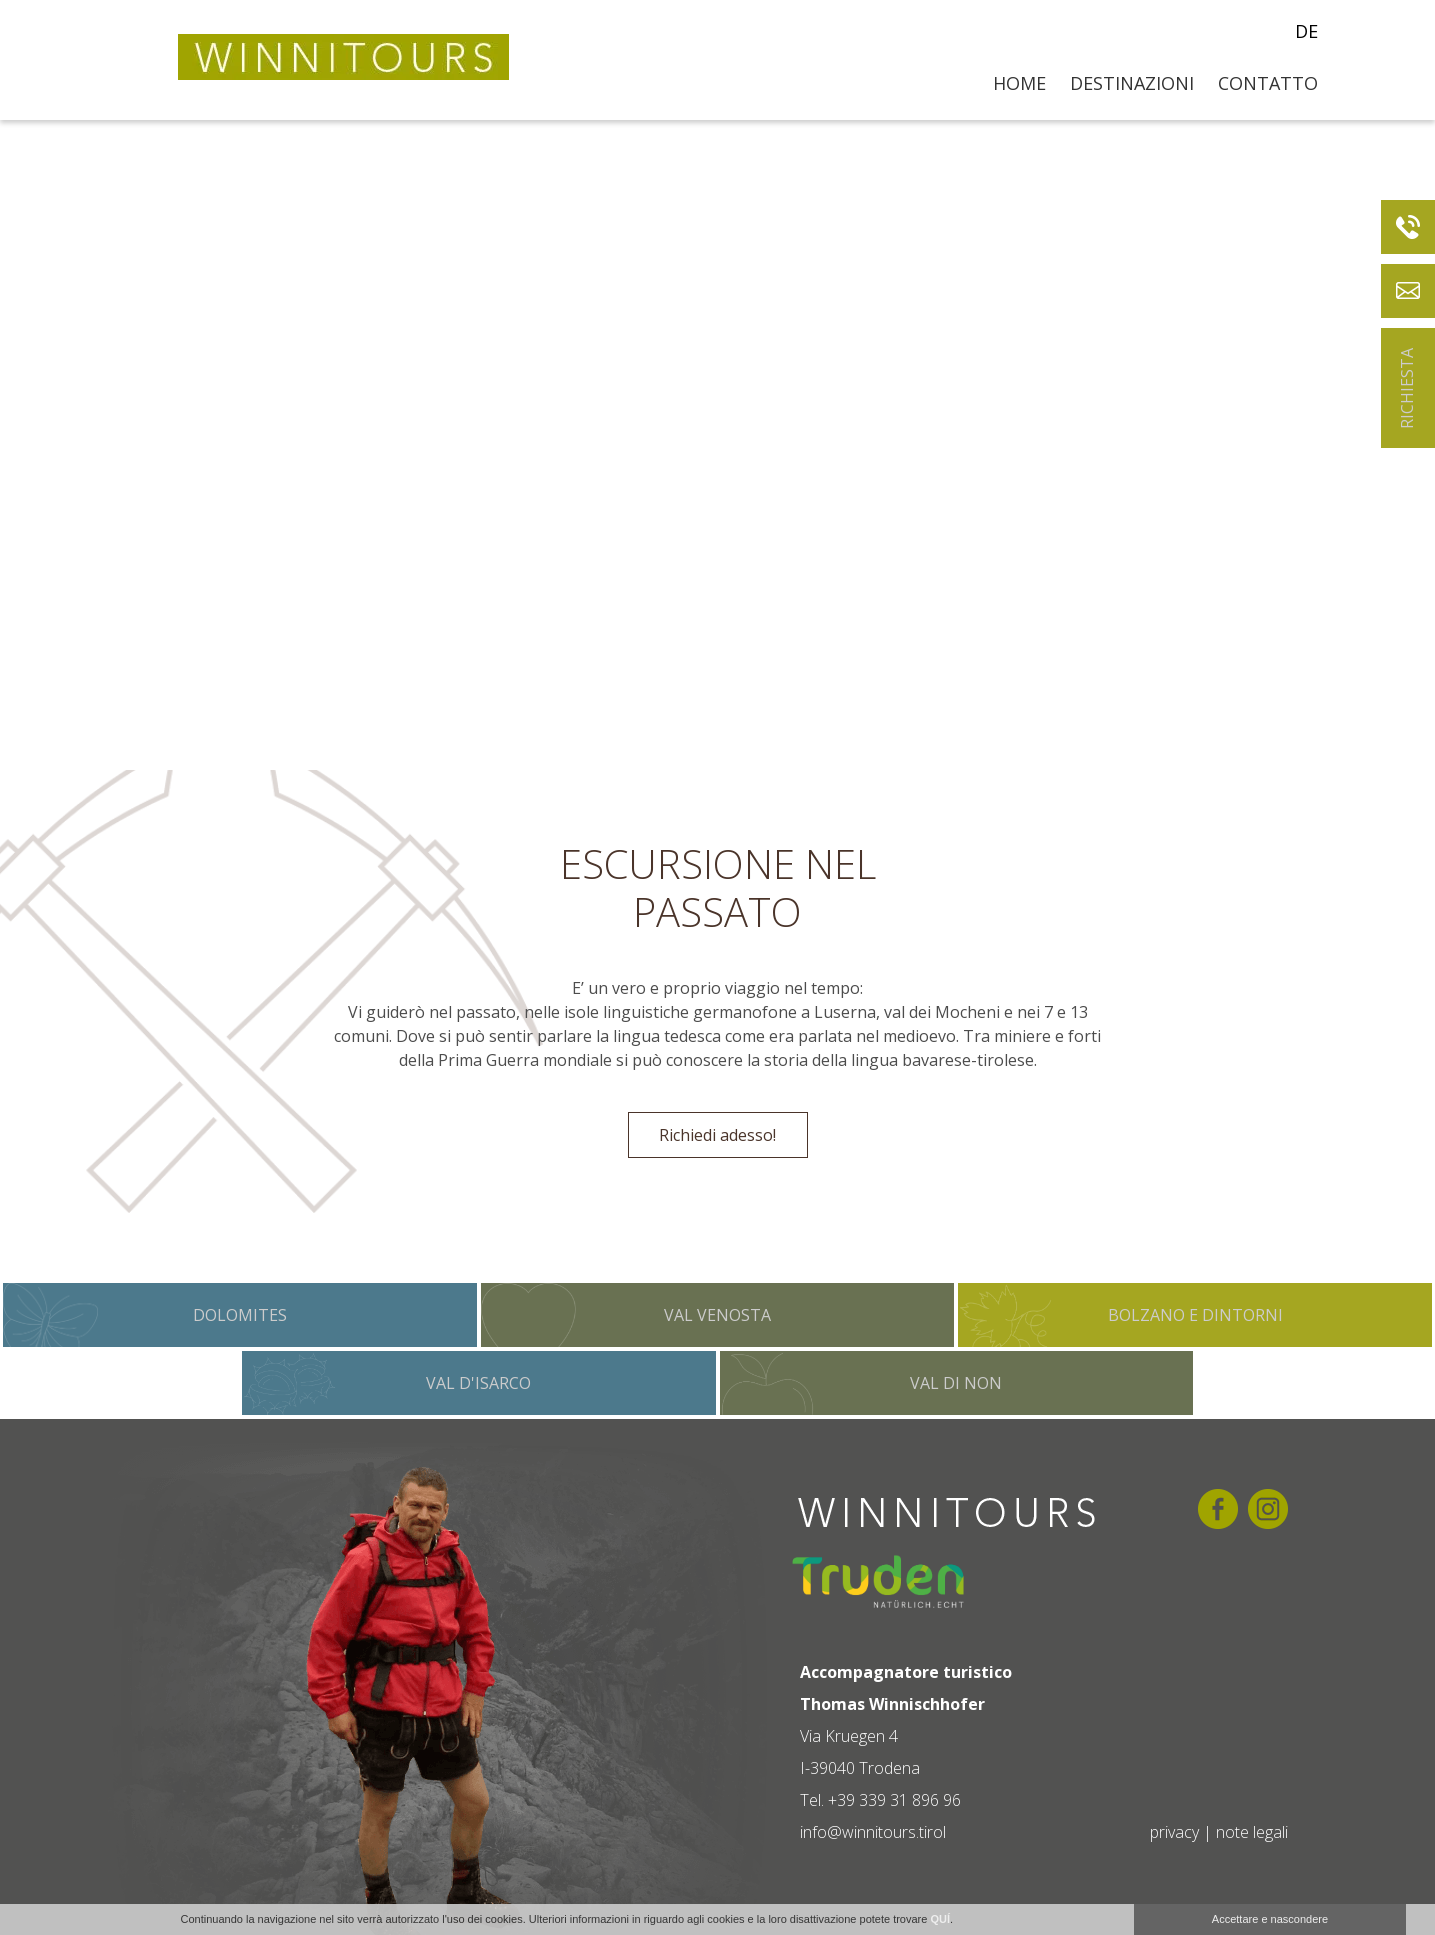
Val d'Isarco (478, 1383)
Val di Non (956, 1383)
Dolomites (240, 1315)
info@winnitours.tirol (873, 1832)
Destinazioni (1132, 83)
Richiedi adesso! (717, 1135)
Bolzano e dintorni (1195, 1315)
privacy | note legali (1219, 1832)
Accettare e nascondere (1270, 1919)
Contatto (1268, 83)
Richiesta (1407, 388)
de (1306, 31)
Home (1019, 83)
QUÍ (940, 1919)
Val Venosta (717, 1315)
